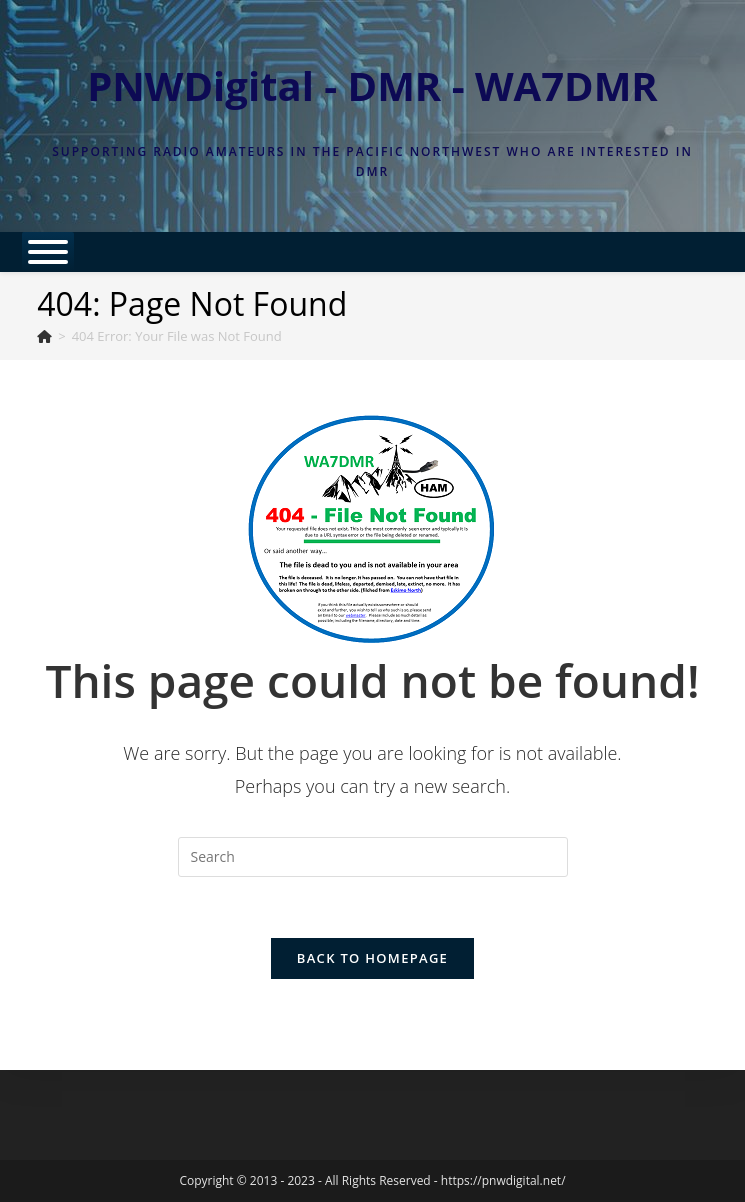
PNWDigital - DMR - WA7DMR (372, 85)
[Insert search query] (373, 857)
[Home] (44, 336)
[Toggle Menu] (48, 252)
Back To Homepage (372, 958)
